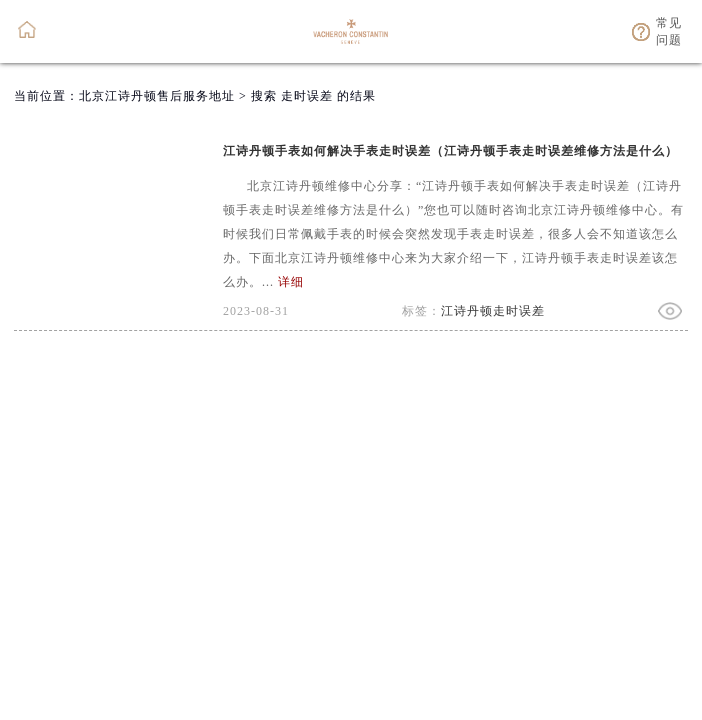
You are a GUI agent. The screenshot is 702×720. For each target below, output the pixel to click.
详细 (291, 282)
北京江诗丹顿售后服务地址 (157, 96)
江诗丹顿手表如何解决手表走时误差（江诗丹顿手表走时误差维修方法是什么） (450, 151)
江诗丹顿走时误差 (493, 311)
